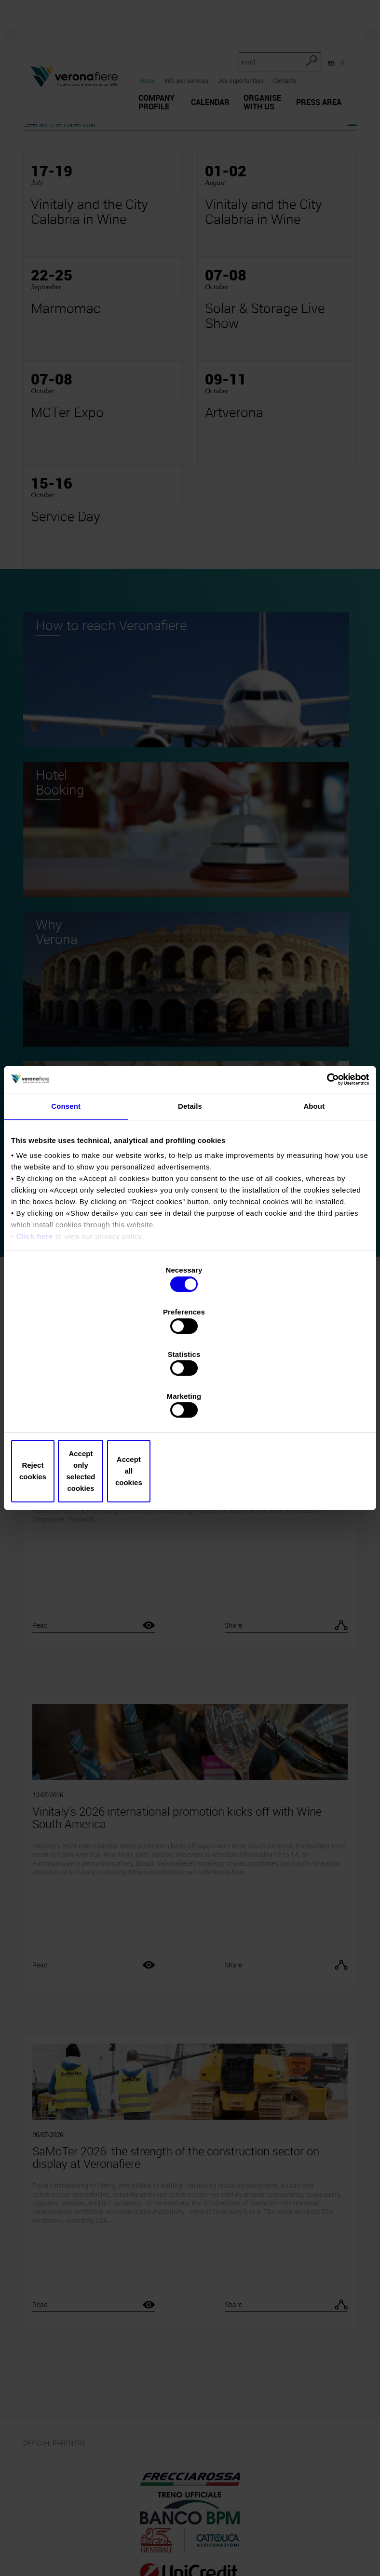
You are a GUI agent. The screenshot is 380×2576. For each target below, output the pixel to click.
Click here (34, 1313)
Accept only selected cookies (190, 1408)
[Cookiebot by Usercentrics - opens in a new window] (327, 1154)
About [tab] (314, 1182)
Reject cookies (69, 1408)
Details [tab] (190, 1182)
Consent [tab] (66, 1182)
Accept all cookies (310, 1408)
